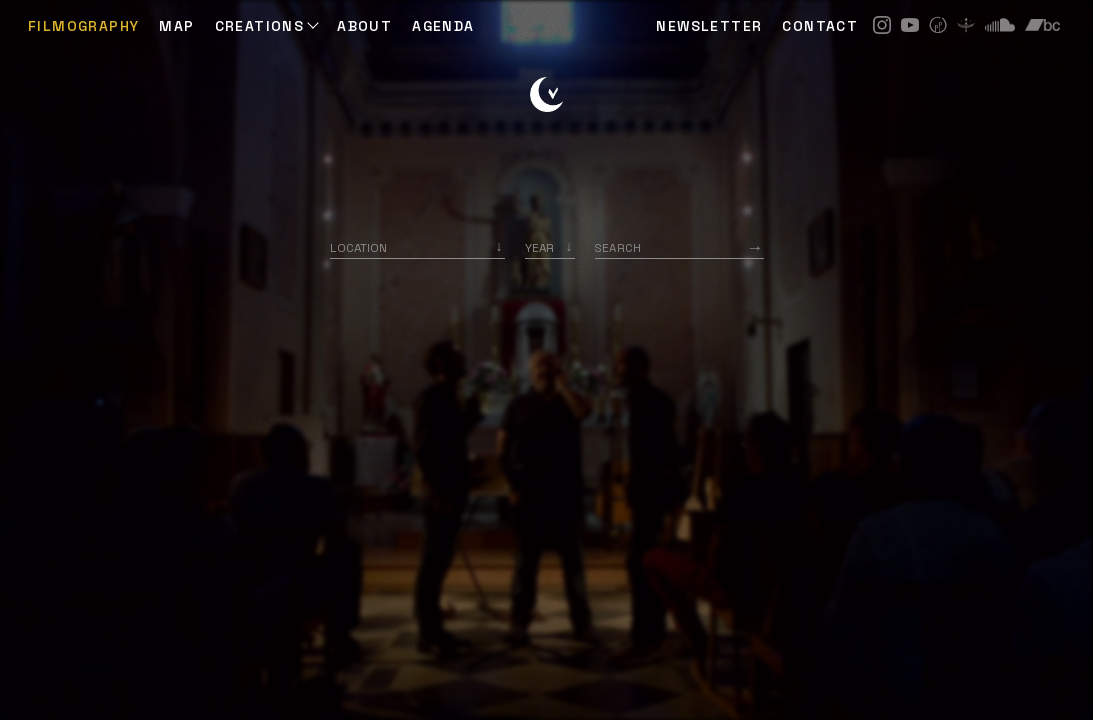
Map (176, 26)
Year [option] (539, 247)
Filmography (83, 26)
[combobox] (417, 247)
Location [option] (358, 247)
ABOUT (364, 26)
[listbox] (550, 247)
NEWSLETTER (709, 26)
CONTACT (820, 26)
